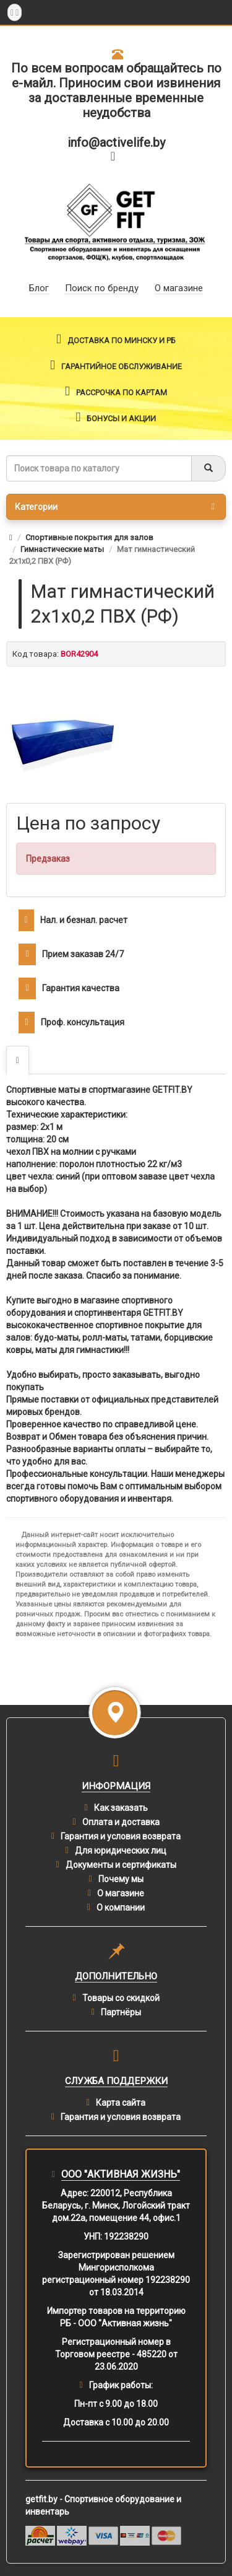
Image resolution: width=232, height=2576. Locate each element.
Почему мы (121, 1879)
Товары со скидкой (121, 1998)
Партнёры (121, 2012)
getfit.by (41, 2499)
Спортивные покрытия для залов (89, 537)
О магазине (120, 1893)
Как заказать (121, 1808)
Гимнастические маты (62, 549)
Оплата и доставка (121, 1822)
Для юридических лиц (120, 1850)
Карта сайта (120, 2103)
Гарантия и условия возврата (121, 1836)
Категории (115, 507)
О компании (121, 1907)
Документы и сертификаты (121, 1865)
